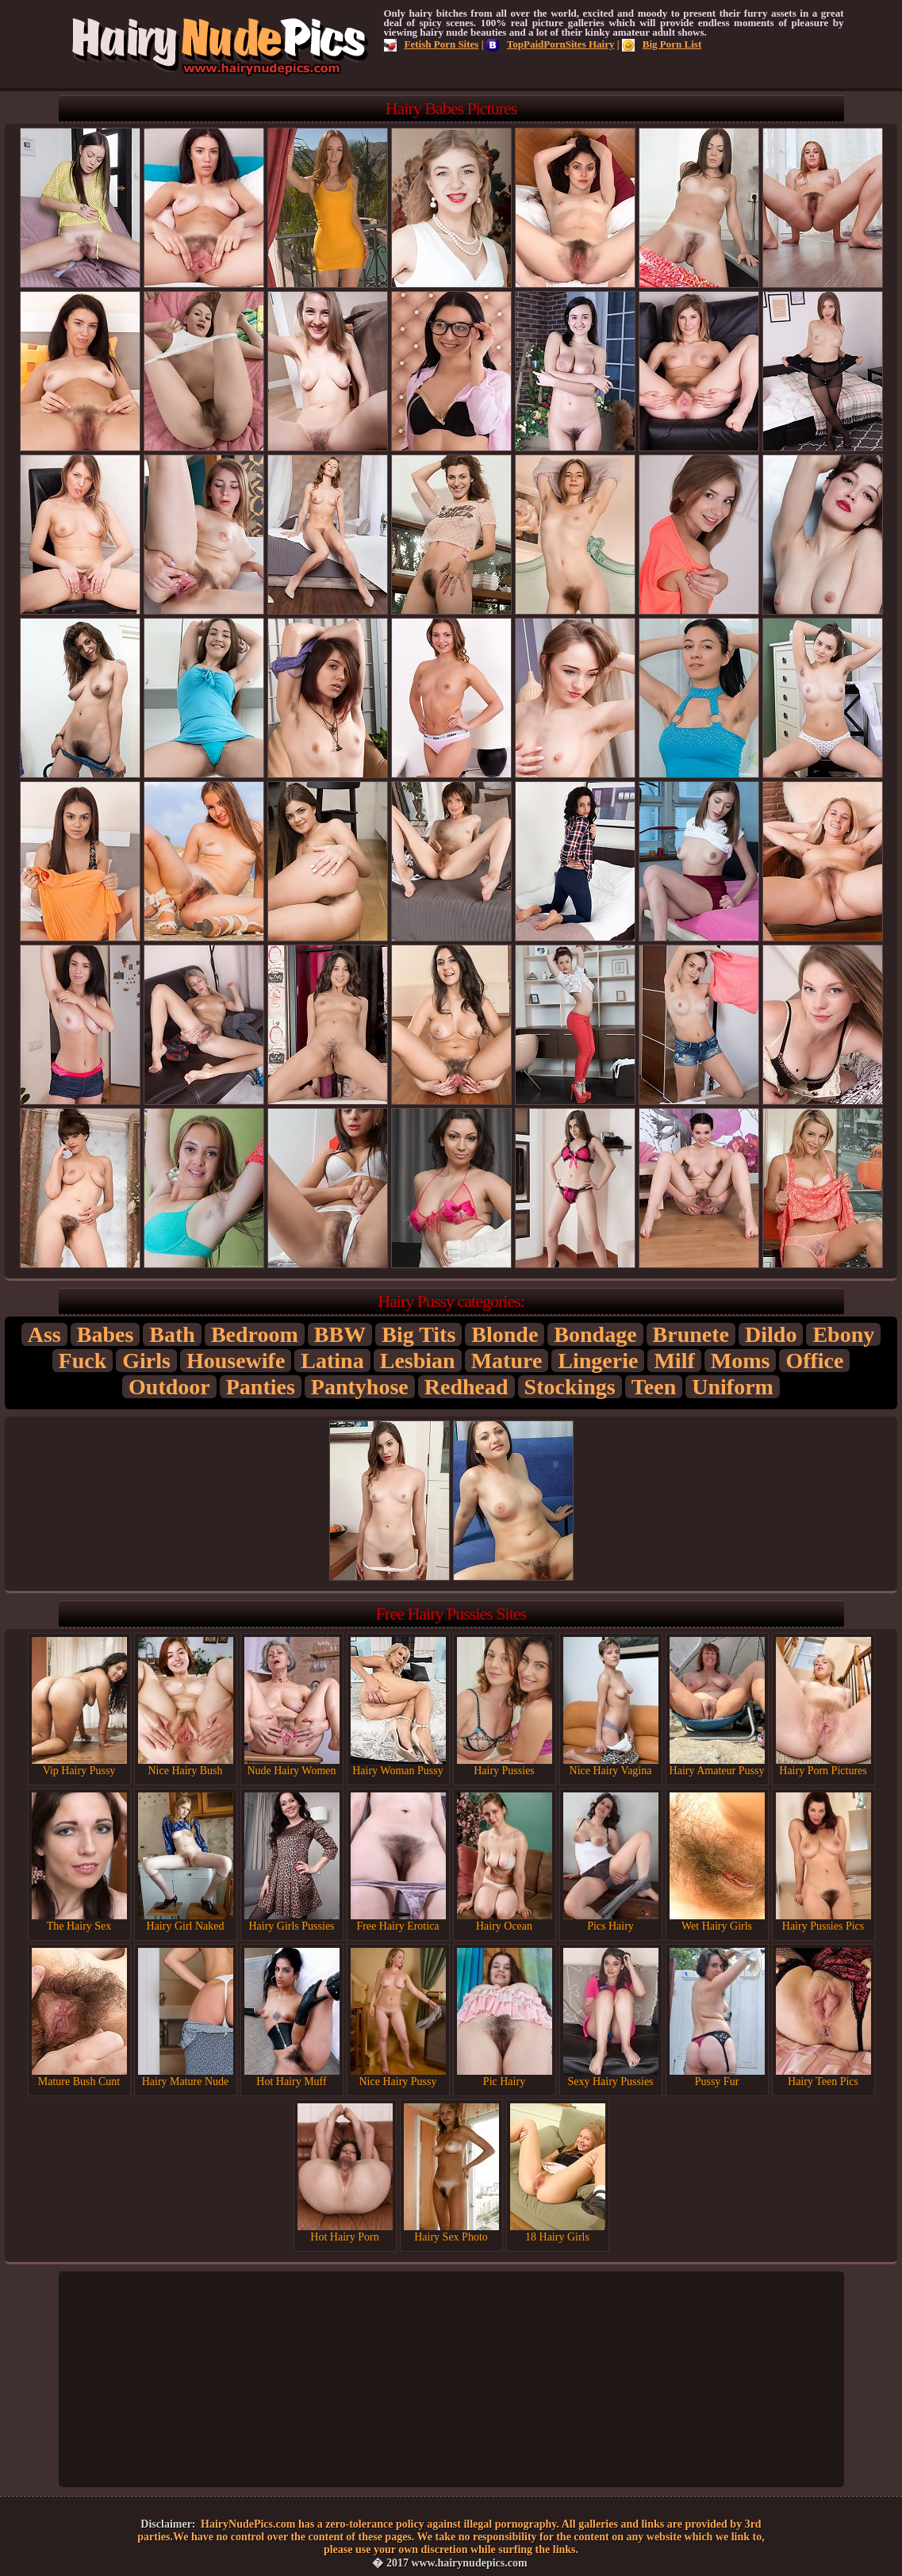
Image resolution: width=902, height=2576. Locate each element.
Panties (260, 1386)
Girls (146, 1360)
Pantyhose (360, 1386)
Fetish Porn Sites (431, 44)
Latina (332, 1360)
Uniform (732, 1386)
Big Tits (418, 1334)
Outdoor (169, 1386)
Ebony (843, 1334)
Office (814, 1360)
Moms (740, 1360)
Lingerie (598, 1360)
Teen (654, 1386)
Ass (44, 1334)
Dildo (770, 1334)
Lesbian (417, 1360)
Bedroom (254, 1334)
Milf (674, 1360)
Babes (105, 1334)
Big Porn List (661, 44)
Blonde (504, 1334)
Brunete (691, 1334)
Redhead (466, 1386)
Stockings (570, 1386)
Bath (172, 1334)
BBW (340, 1334)
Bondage (595, 1334)
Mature (507, 1360)
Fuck (83, 1360)
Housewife (235, 1360)
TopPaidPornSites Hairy (550, 44)
